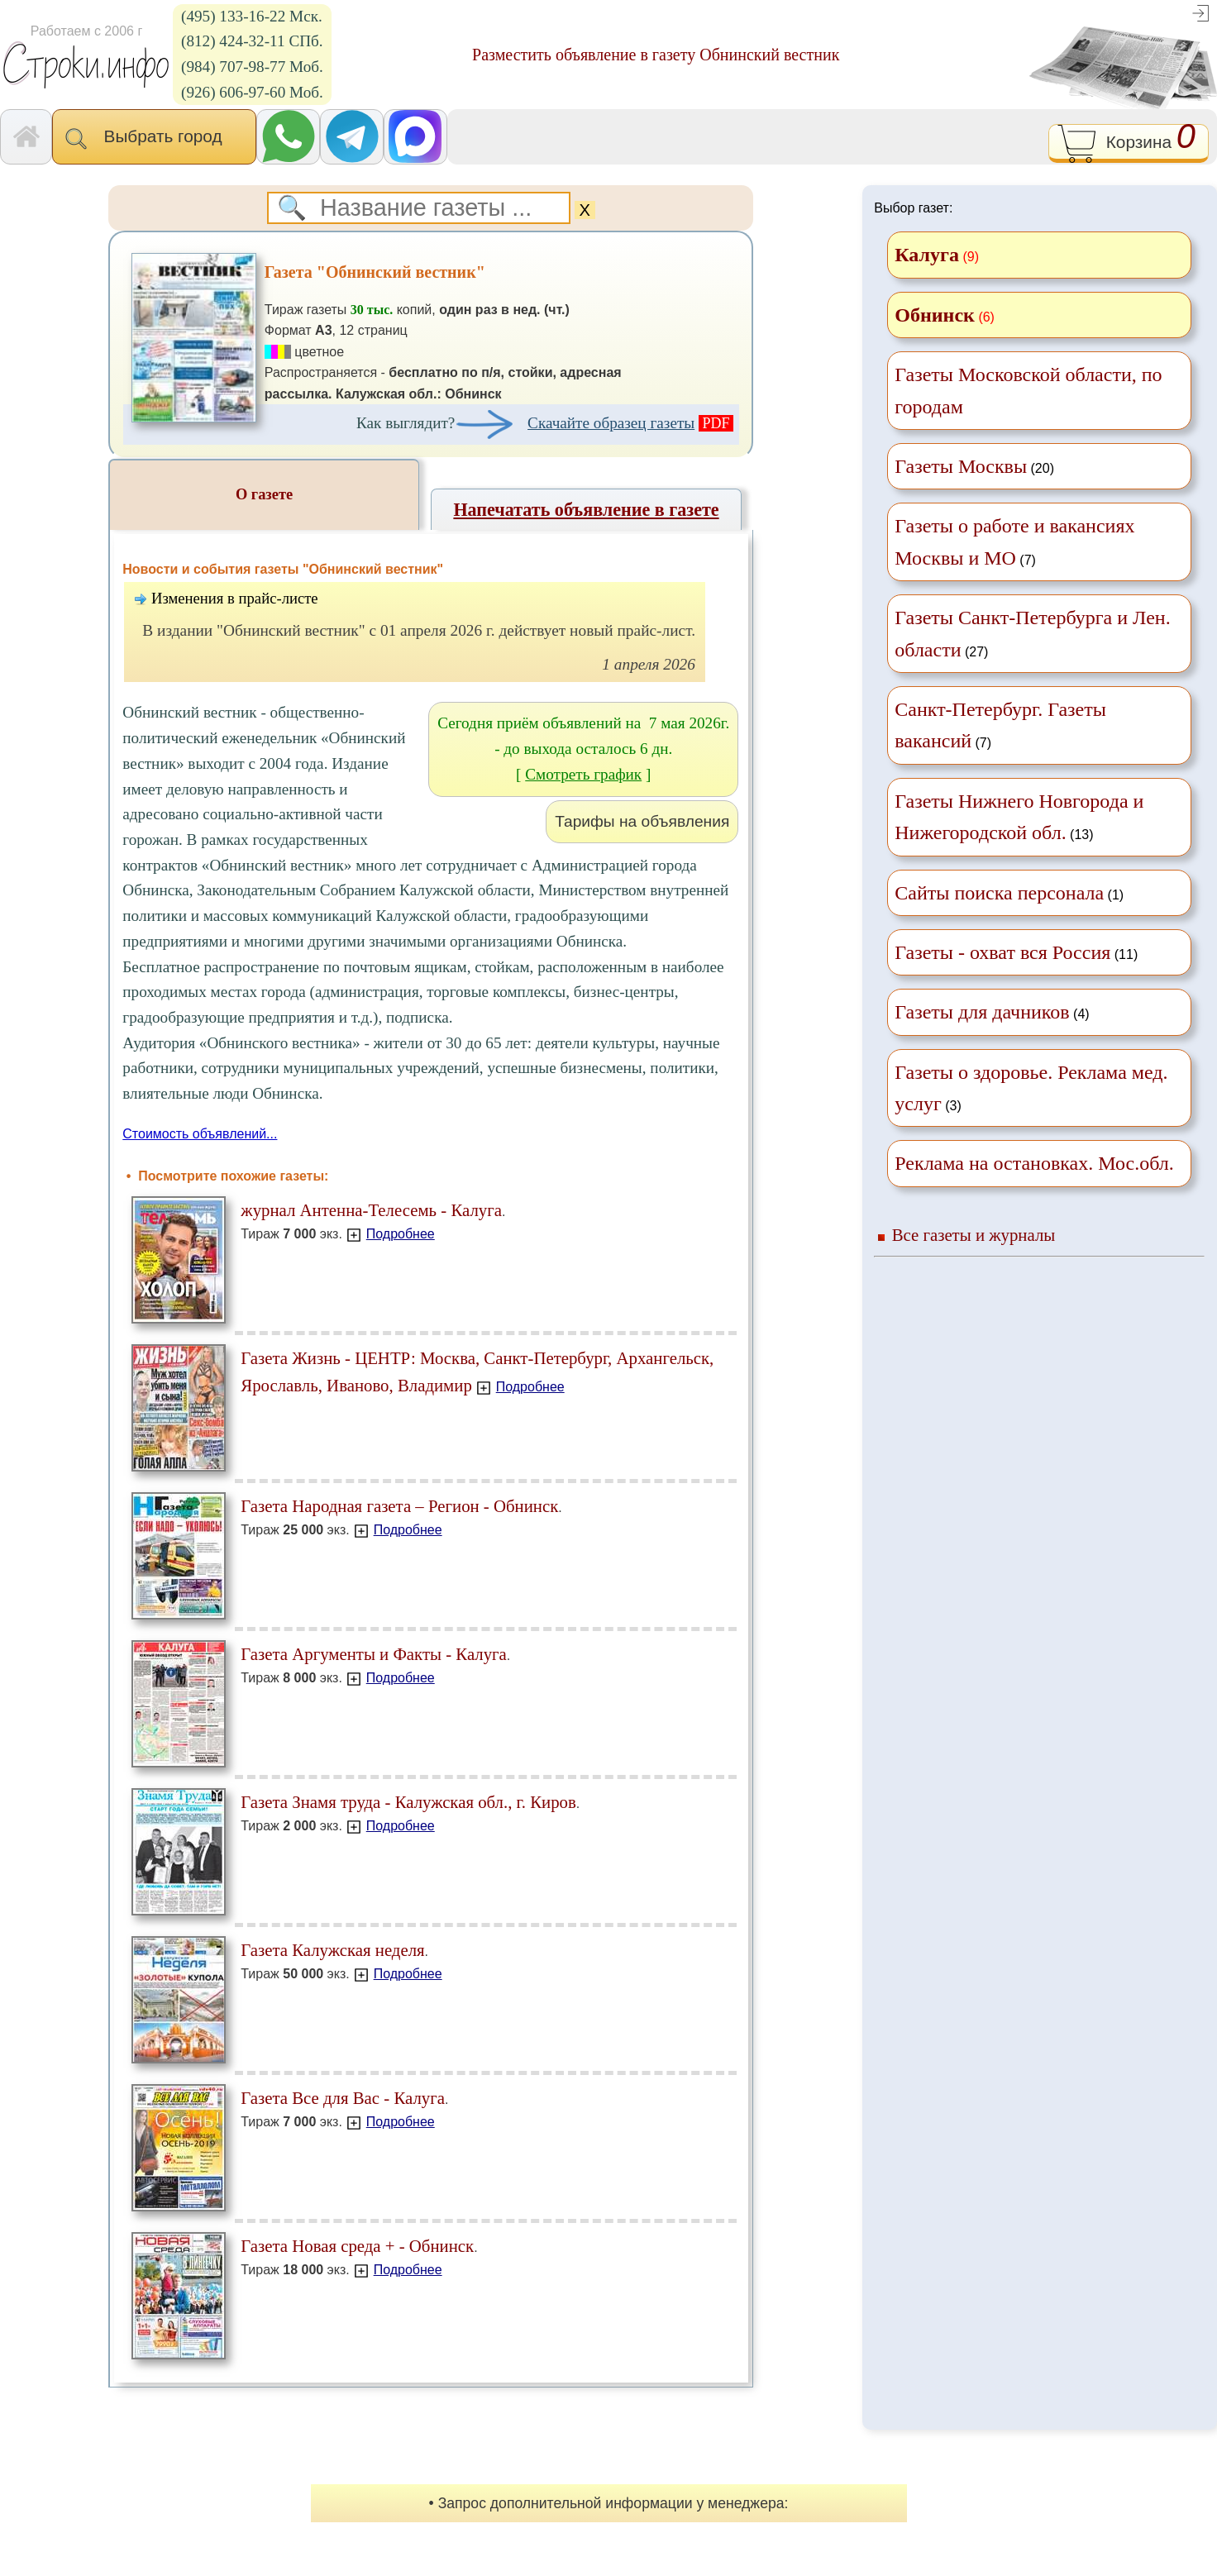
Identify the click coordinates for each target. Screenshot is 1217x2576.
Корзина (1128, 144)
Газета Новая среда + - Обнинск (357, 2245)
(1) (1009, 893)
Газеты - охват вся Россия (1002, 952)
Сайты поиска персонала (999, 893)
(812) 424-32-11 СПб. (252, 41)
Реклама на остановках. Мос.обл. (1034, 1163)
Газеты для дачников (982, 1012)
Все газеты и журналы (974, 1234)
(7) (1014, 541)
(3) (1031, 1087)
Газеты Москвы (961, 466)
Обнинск (935, 315)
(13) (1019, 816)
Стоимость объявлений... (199, 1134)
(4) (992, 1012)
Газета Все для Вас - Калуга (343, 2097)
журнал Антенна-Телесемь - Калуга (371, 1209)
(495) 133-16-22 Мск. (251, 16)
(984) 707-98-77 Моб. (252, 66)
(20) (974, 466)
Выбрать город (154, 138)
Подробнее (400, 1234)
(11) (1016, 952)
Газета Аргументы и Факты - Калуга (374, 1653)
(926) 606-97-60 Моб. (252, 92)
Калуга (927, 254)
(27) (1032, 633)
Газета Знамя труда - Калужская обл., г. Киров (408, 1801)
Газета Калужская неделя (332, 1949)
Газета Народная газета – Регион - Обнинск (399, 1505)
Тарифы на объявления (642, 821)
